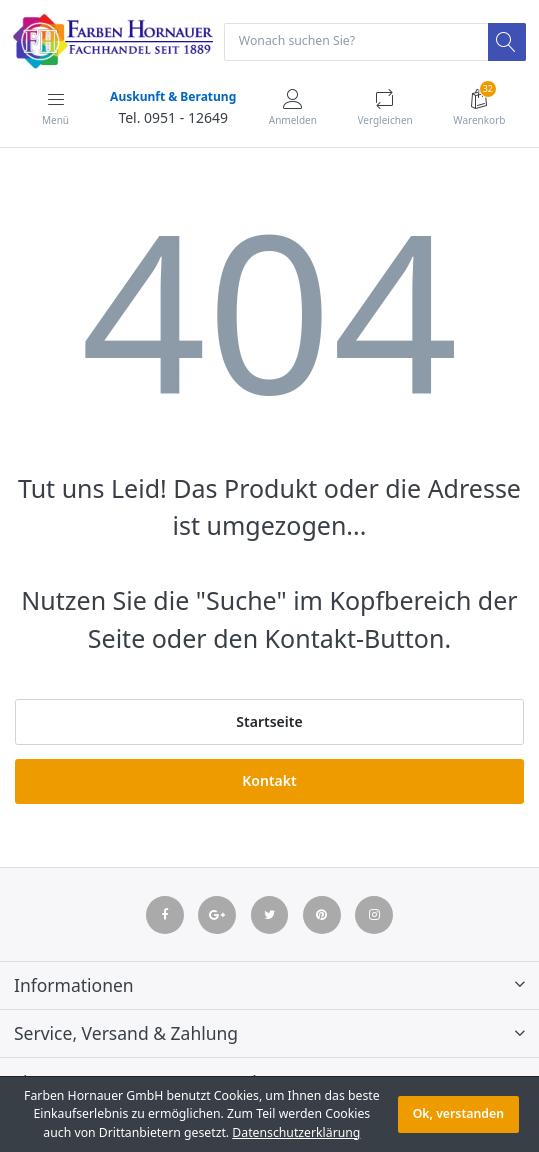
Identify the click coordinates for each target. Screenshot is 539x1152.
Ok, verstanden (458, 1113)
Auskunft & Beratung (173, 96)
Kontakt (269, 780)
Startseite (269, 721)
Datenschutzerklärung (296, 1132)
